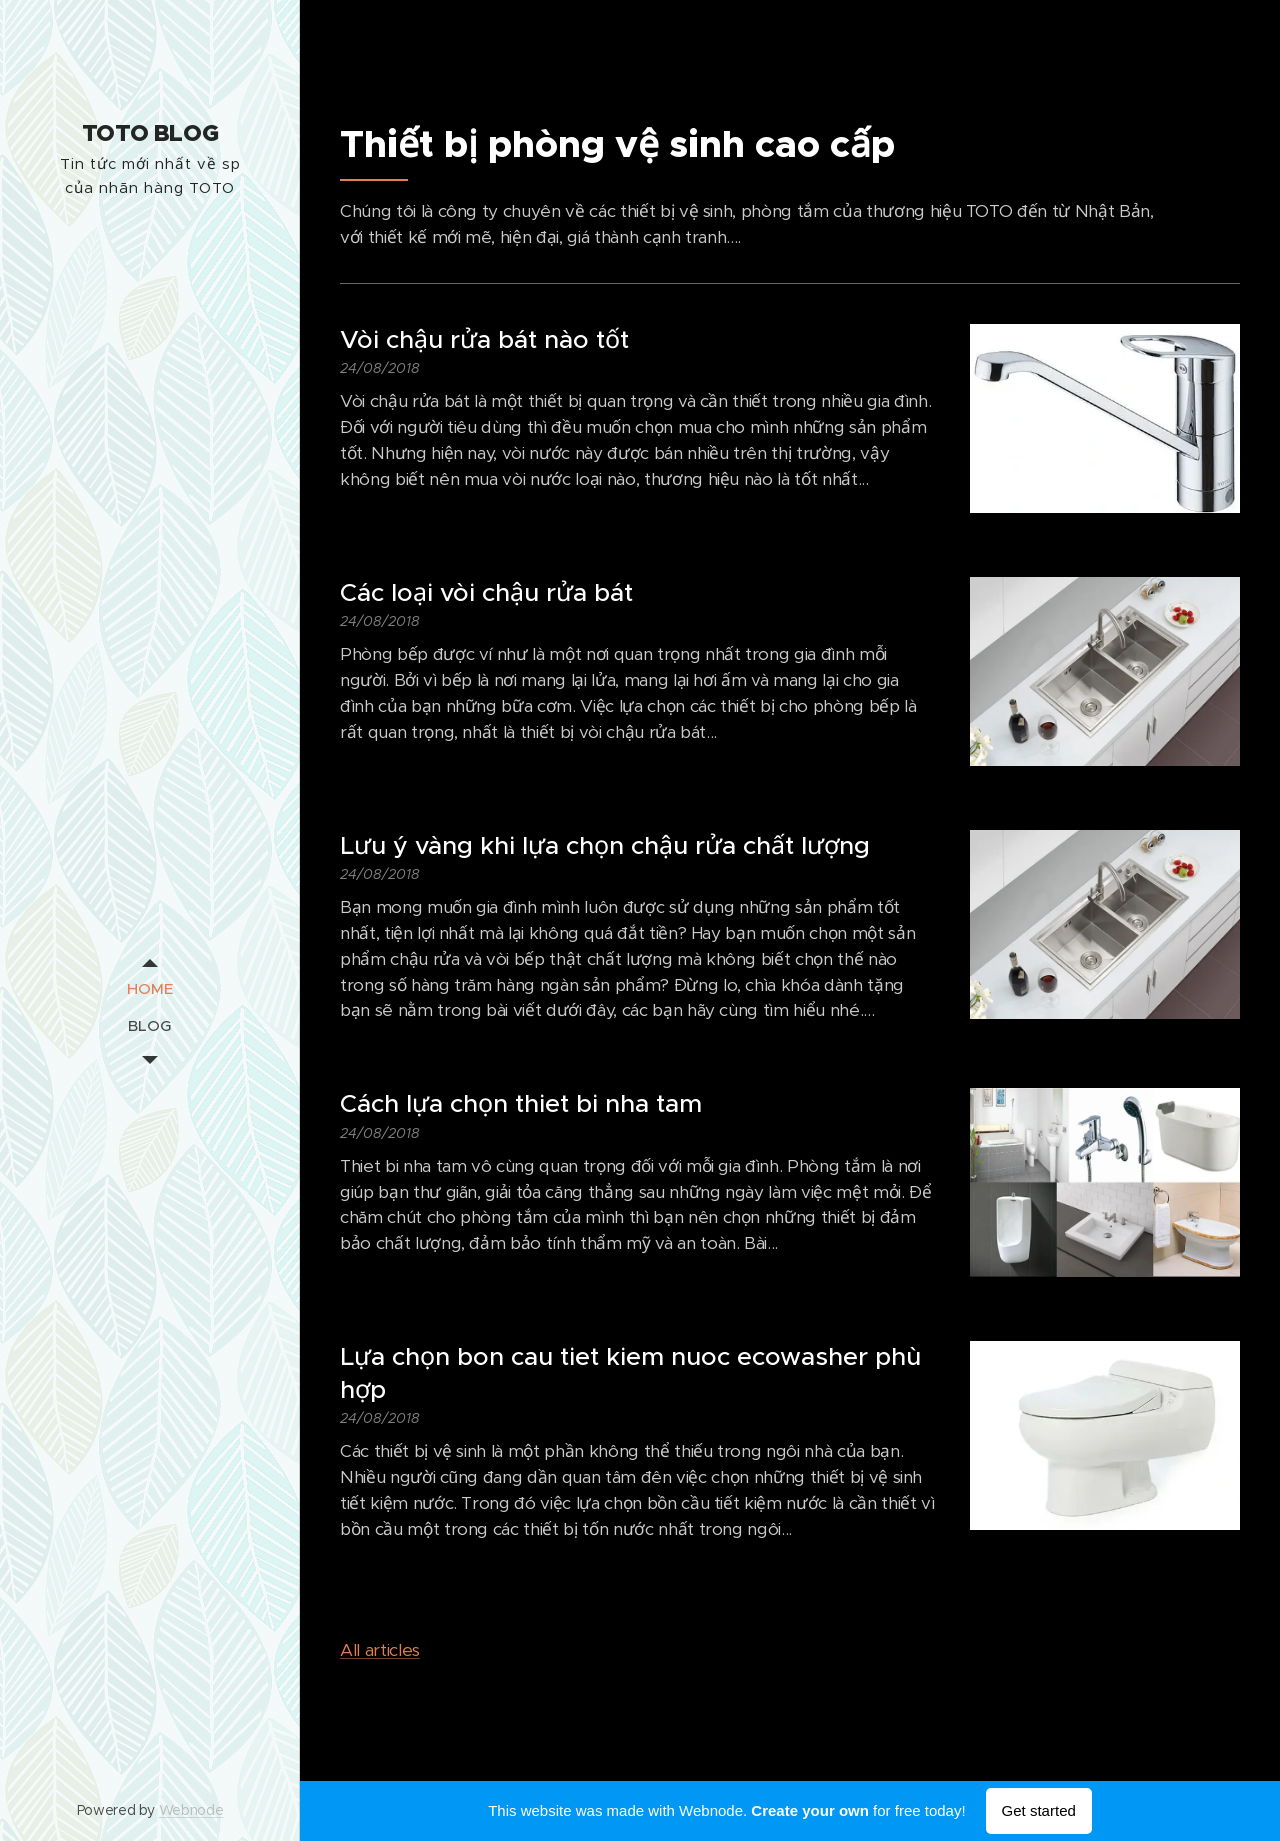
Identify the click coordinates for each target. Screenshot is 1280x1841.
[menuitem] (150, 988)
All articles (380, 1650)
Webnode (191, 1810)
